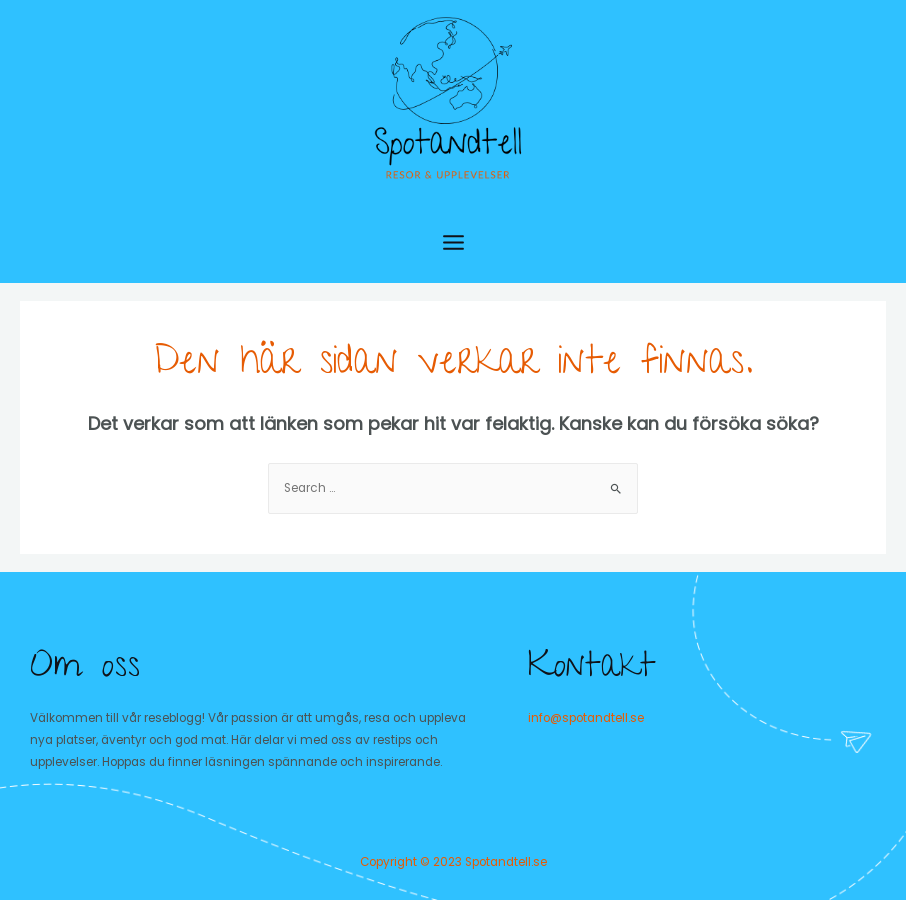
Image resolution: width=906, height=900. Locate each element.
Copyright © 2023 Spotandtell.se (453, 862)
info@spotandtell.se (586, 718)
